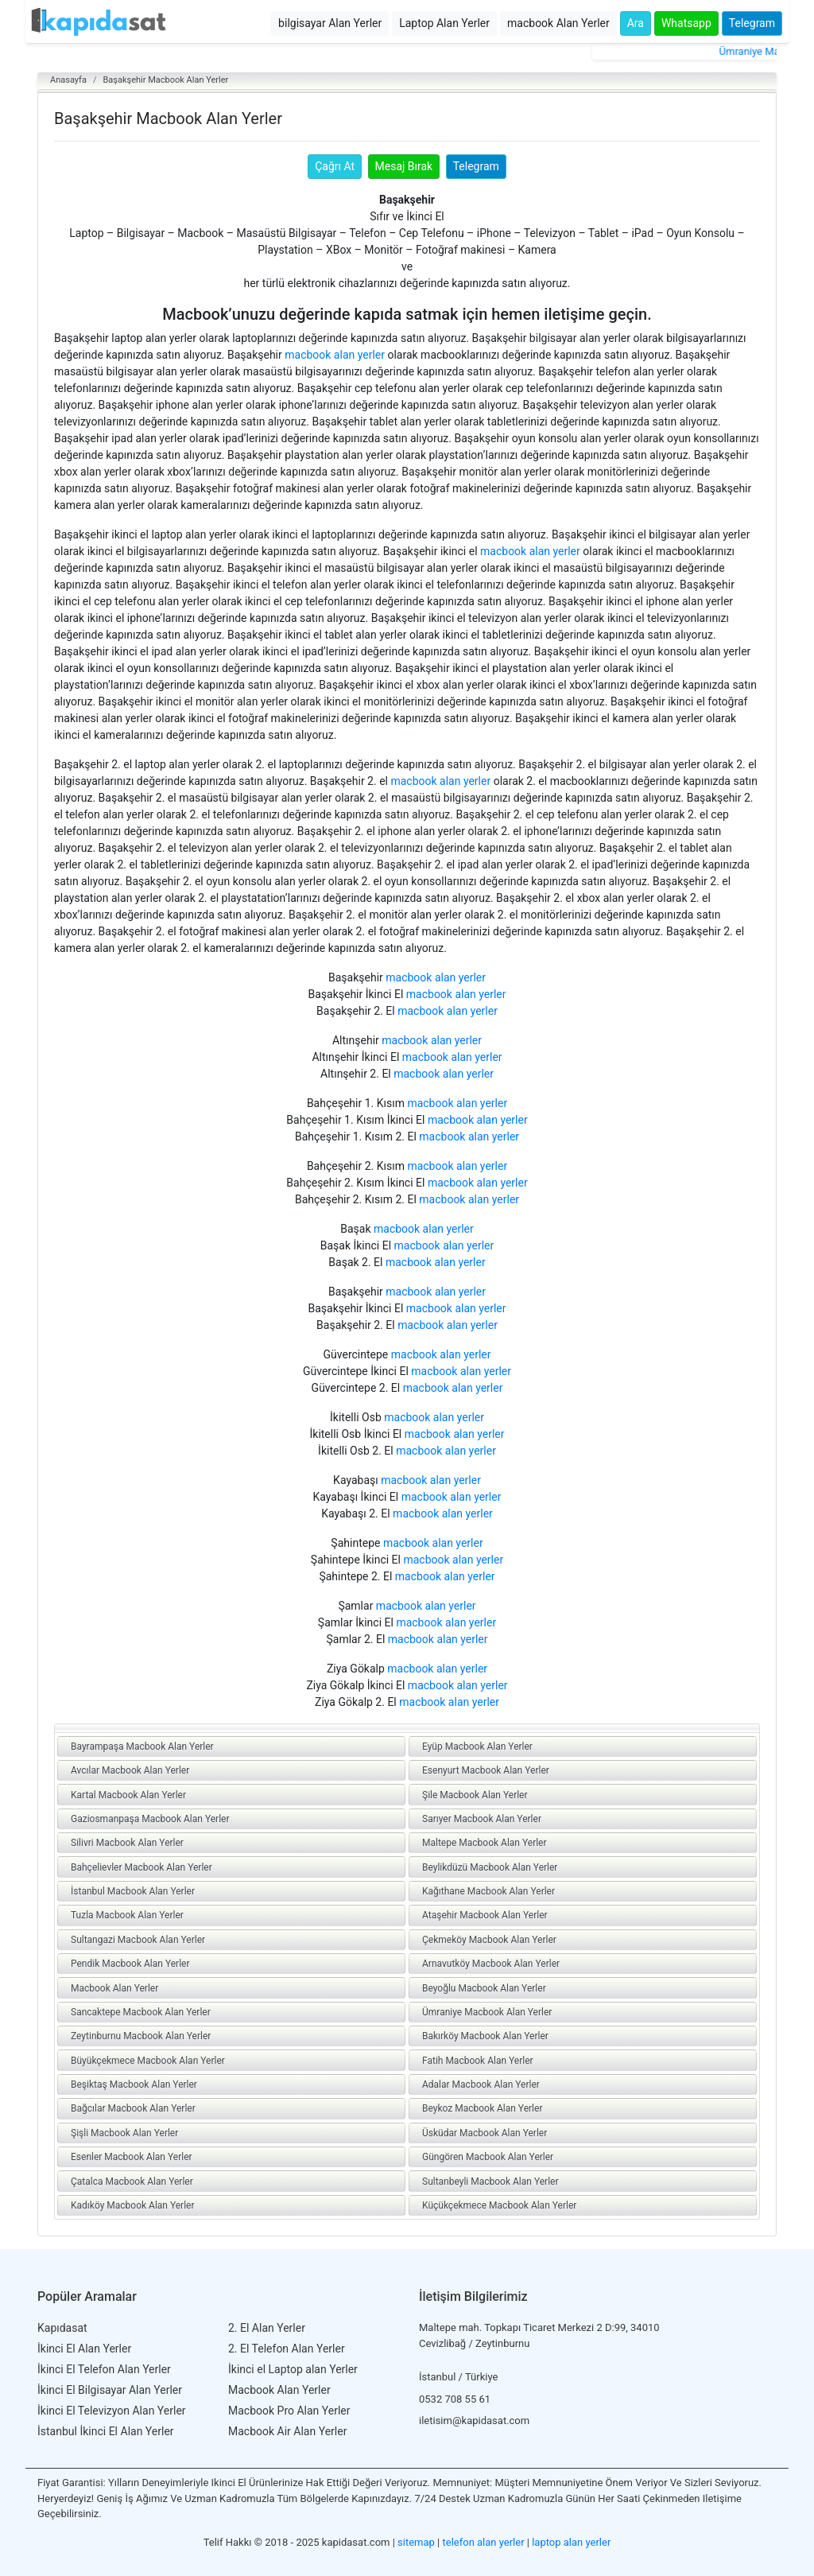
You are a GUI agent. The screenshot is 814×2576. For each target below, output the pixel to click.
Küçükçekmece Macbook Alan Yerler (499, 2205)
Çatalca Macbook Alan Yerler (132, 2181)
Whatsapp (686, 23)
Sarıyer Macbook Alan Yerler (481, 1818)
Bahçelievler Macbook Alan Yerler (141, 1867)
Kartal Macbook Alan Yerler (128, 1795)
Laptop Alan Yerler (444, 23)
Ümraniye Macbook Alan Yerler (487, 2012)
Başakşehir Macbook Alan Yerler (165, 80)
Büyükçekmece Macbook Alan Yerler (148, 2060)
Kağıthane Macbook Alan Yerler (488, 1891)
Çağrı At (335, 166)
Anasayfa (68, 80)
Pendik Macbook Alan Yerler (130, 1963)
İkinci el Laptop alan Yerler (293, 2369)
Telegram (752, 23)
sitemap (416, 2542)
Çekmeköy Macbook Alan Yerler (489, 1939)
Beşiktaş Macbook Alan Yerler (134, 2084)
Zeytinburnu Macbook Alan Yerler (141, 2036)
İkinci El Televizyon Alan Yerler (111, 2410)
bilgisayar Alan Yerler (330, 23)
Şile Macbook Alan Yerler (475, 1795)
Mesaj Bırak (404, 166)
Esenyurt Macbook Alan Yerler (485, 1770)
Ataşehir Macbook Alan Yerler (485, 1915)
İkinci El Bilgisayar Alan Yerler (109, 2390)
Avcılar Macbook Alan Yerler (130, 1770)
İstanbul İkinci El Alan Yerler (105, 2431)
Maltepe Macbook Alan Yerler (484, 1842)
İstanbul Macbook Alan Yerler (133, 1891)
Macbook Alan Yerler (114, 1988)
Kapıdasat (62, 2328)
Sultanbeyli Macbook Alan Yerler (490, 2181)
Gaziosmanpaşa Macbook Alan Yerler (150, 1818)
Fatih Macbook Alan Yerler (477, 2060)
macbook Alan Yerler (558, 23)
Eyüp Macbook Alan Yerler (477, 1746)
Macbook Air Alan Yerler (287, 2431)
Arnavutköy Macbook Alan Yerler (491, 1963)
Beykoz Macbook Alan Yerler (482, 2108)
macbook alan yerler (335, 354)
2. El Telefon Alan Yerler (286, 2348)
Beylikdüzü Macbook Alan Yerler (489, 1867)
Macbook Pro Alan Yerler (289, 2410)
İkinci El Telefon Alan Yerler (104, 2369)
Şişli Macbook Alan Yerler (124, 2133)
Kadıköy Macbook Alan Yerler (133, 2205)
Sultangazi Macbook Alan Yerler (138, 1939)
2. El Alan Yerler (266, 2328)
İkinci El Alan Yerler (84, 2348)
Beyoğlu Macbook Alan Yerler (484, 1988)
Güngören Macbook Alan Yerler (487, 2156)
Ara (635, 23)
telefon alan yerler (484, 2542)
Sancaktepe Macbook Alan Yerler (141, 2012)
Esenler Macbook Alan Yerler (131, 2156)
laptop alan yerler (571, 2542)
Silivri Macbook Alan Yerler (127, 1842)
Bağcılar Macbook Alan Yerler (133, 2108)
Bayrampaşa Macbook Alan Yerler (142, 1746)
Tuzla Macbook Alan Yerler (127, 1915)
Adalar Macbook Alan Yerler (481, 2084)
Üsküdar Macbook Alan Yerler (484, 2133)
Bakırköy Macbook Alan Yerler (485, 2036)
